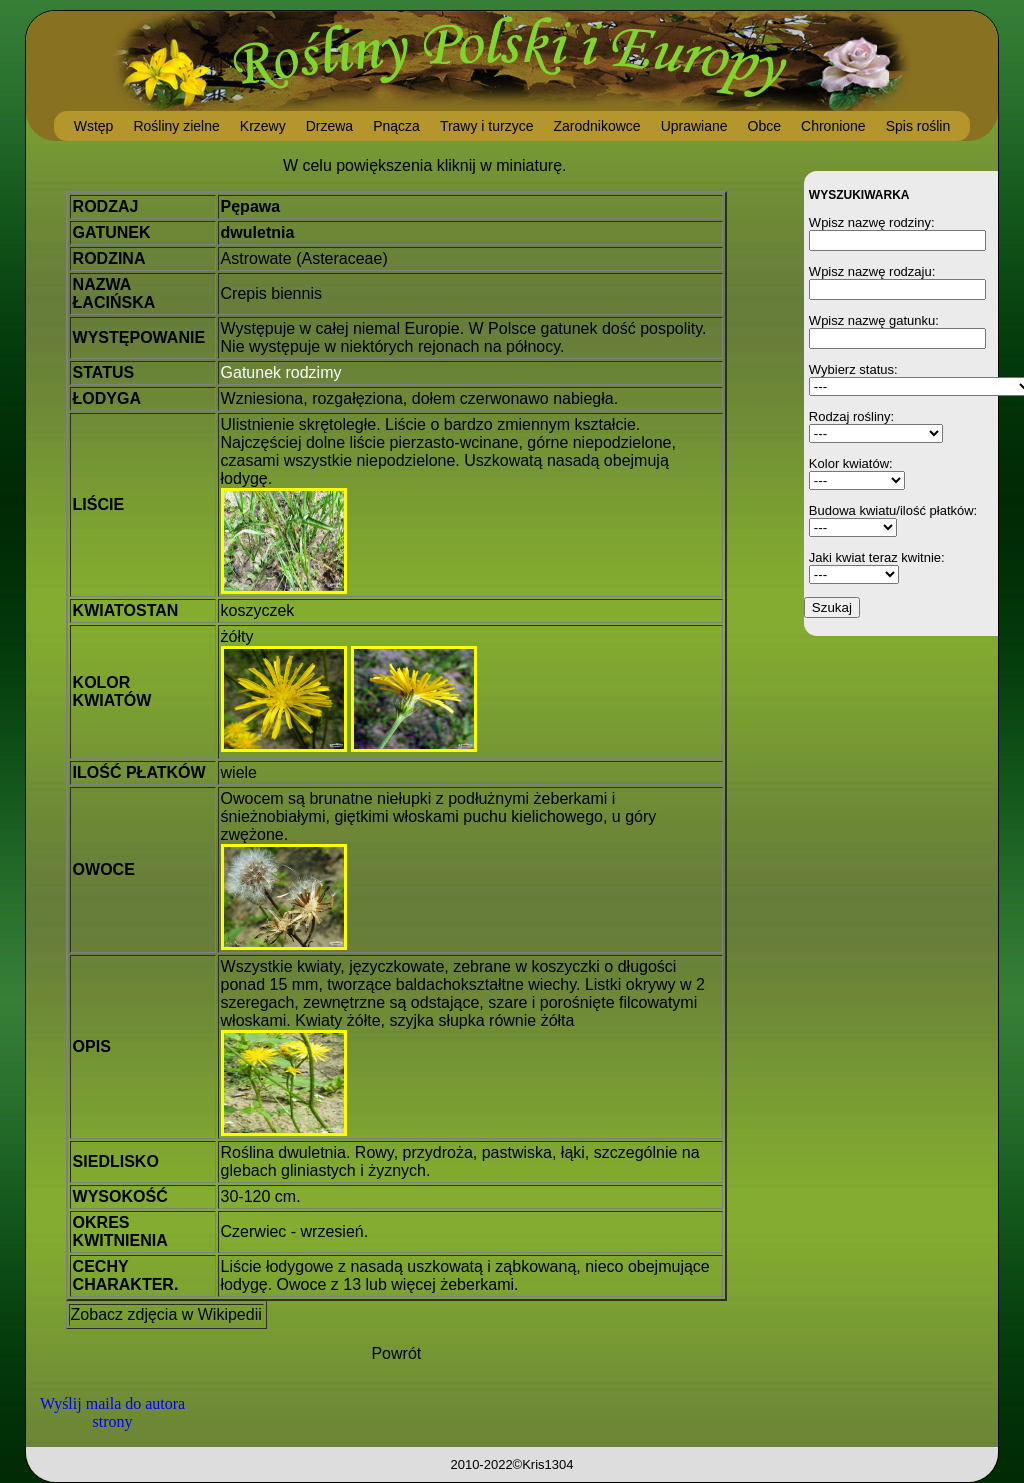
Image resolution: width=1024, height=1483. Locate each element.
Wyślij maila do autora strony (112, 1412)
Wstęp (94, 126)
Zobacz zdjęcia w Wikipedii (166, 1314)
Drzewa (329, 126)
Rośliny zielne (176, 126)
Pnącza (396, 126)
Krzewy (263, 126)
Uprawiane (694, 126)
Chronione (833, 126)
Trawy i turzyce (487, 126)
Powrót (396, 1353)
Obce (764, 126)
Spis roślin (918, 126)
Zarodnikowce (596, 126)
